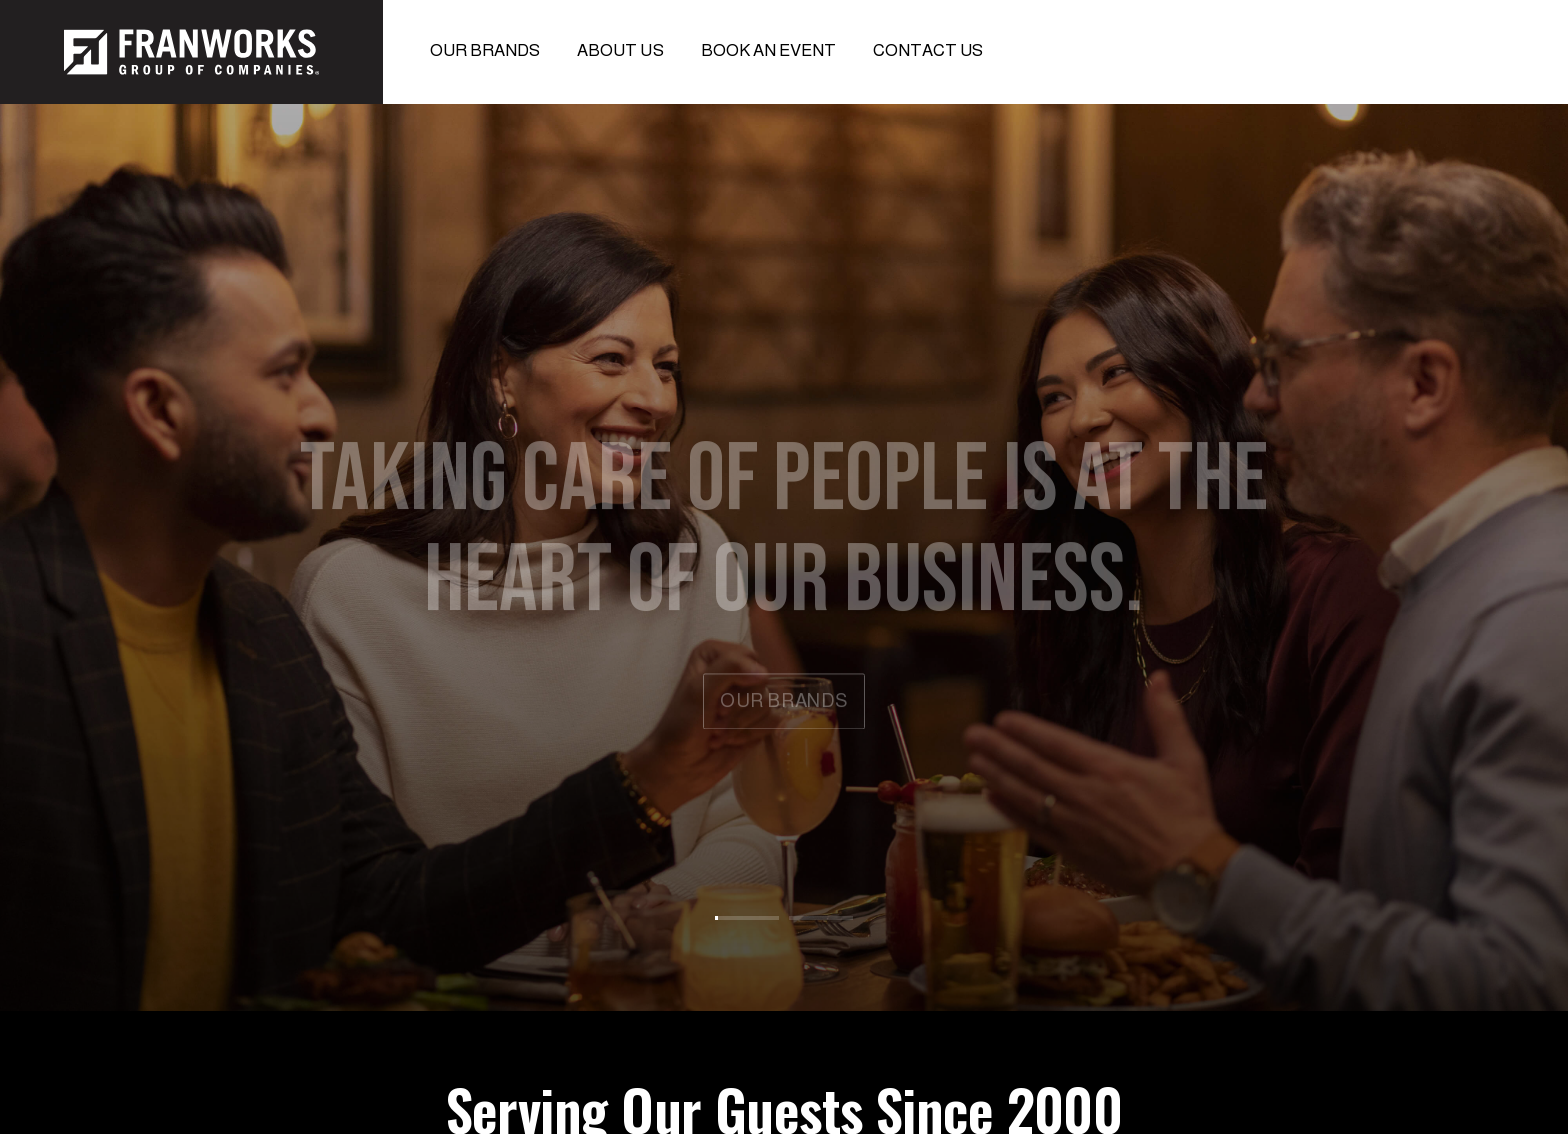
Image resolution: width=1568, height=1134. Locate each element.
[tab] (747, 907)
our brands (784, 704)
